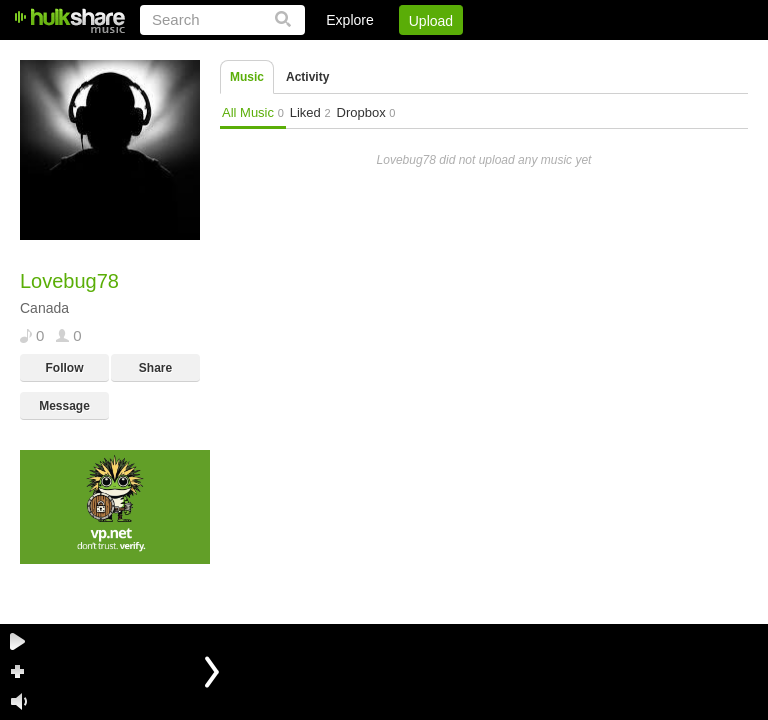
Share (155, 368)
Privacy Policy (636, 55)
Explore (349, 20)
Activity (307, 77)
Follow (65, 368)
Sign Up (407, 55)
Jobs (477, 55)
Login (335, 55)
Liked (310, 112)
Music (247, 77)
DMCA (542, 55)
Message (64, 406)
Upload (431, 21)
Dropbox (366, 112)
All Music (253, 112)
